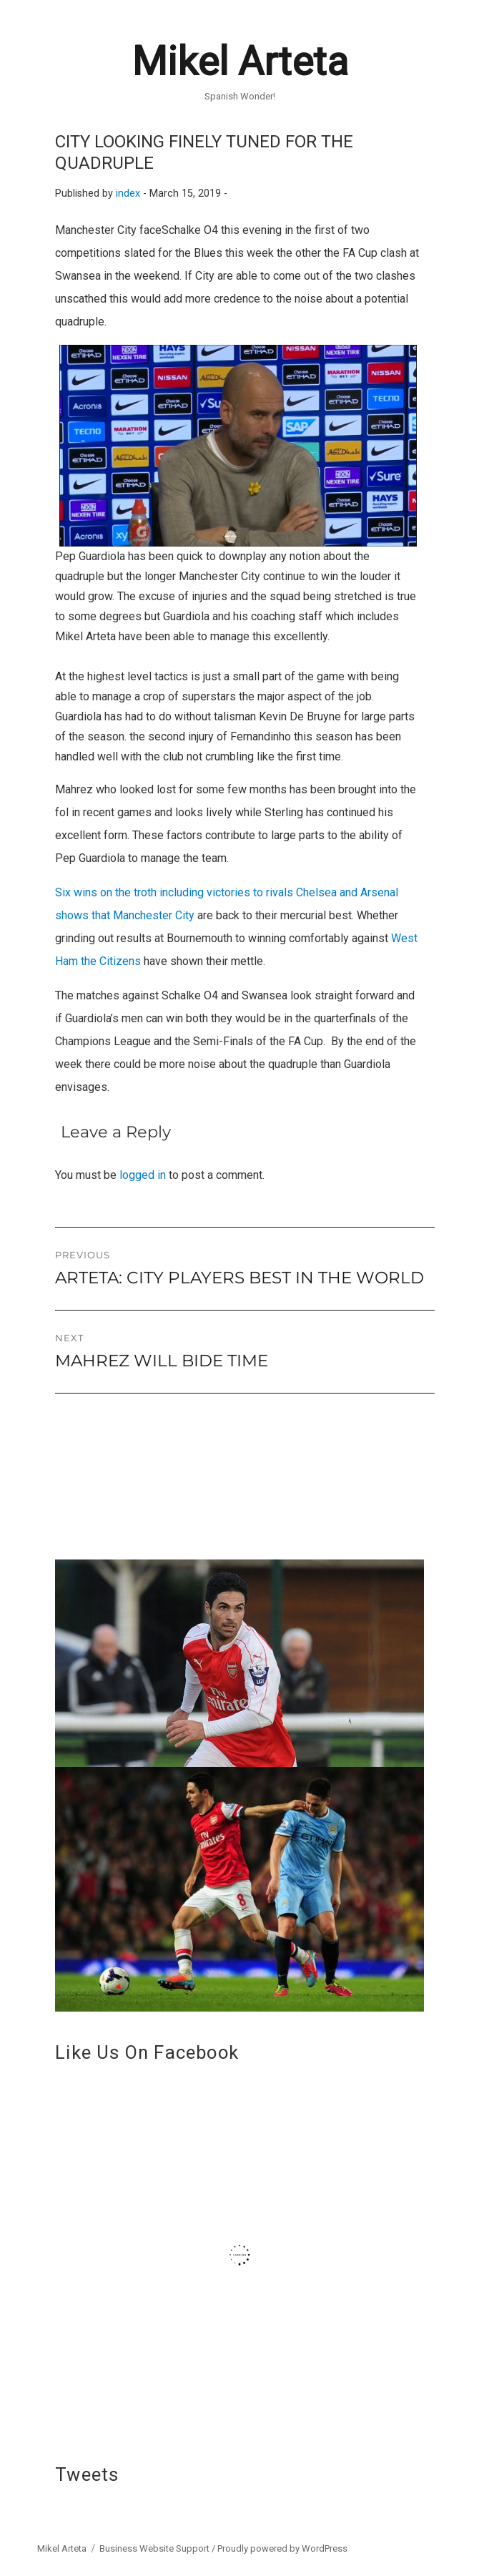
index (128, 193)
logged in (142, 1175)
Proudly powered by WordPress (282, 2548)
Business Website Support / (158, 2548)
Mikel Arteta (240, 61)
